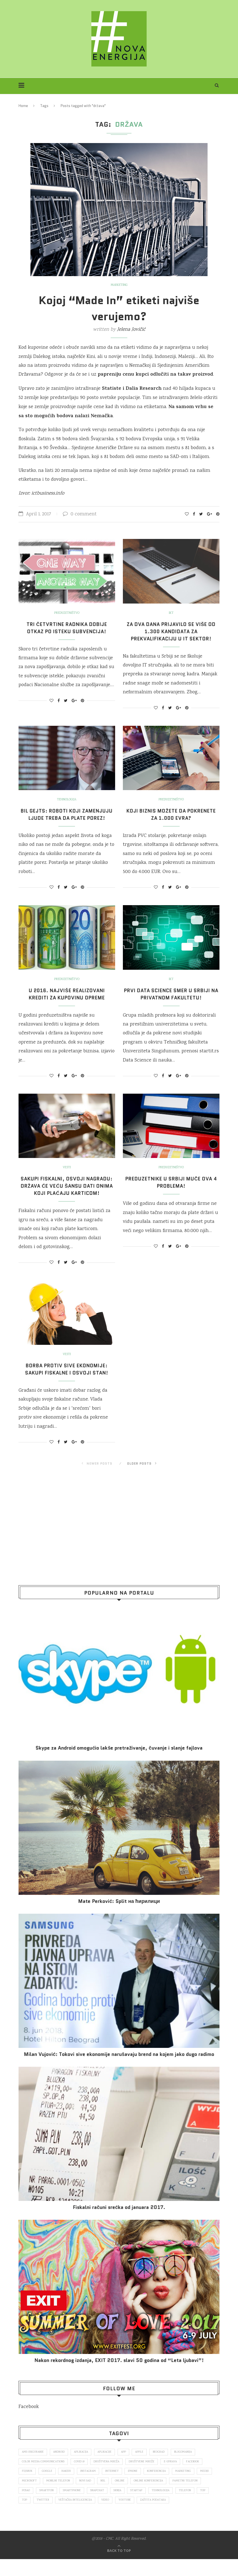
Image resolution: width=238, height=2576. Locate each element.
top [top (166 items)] (47, 2516)
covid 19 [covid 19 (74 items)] (81, 2476)
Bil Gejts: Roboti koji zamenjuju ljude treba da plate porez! (67, 818)
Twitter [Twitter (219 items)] (81, 2516)
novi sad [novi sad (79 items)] (106, 2496)
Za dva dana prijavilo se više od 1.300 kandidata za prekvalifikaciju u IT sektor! (171, 631)
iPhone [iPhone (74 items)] (138, 2486)
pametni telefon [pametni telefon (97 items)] (35, 2506)
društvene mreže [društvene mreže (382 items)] (146, 2476)
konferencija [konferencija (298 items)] (162, 2486)
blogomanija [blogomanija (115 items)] (192, 2466)
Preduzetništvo (67, 613)
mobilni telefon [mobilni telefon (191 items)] (78, 2496)
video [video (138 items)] (146, 2516)
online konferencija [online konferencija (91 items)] (172, 2496)
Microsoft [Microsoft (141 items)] (48, 2496)
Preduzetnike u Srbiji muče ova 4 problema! (171, 1189)
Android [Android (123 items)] (61, 2466)
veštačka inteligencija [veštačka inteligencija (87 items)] (114, 2516)
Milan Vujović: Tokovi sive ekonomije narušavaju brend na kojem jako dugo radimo (119, 2068)
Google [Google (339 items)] (48, 2486)
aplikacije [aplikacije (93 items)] (109, 2466)
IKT (171, 613)
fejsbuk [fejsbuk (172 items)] (27, 2486)
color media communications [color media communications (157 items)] (44, 2476)
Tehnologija (67, 800)
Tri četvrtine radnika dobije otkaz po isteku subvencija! (67, 628)
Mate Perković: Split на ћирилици (119, 1915)
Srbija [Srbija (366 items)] (158, 2506)
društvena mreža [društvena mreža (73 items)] (110, 2476)
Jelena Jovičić (131, 329)
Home (23, 105)
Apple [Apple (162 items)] (146, 2466)
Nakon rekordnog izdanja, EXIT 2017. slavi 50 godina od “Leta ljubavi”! (119, 2374)
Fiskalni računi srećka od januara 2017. (119, 2221)
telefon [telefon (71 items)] (28, 2516)
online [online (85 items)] (143, 2496)
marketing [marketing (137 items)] (190, 2486)
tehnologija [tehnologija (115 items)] (204, 2506)
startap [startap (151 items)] (179, 2506)
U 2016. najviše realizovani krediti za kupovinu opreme (67, 1001)
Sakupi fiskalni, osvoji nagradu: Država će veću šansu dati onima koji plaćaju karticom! (67, 1196)
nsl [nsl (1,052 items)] (125, 2496)
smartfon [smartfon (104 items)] (83, 2506)
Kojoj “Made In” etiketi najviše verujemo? (119, 308)
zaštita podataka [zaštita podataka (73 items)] (196, 2516)
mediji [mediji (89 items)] (26, 2496)
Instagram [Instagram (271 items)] (91, 2486)
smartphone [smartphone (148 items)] (110, 2506)
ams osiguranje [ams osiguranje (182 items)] (33, 2466)
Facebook (29, 2421)
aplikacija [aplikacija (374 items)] (84, 2466)
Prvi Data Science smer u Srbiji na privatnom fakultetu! (171, 1001)
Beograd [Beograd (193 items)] (166, 2466)
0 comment (80, 514)
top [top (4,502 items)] (62, 2516)
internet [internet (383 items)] (116, 2486)
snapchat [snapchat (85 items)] (137, 2506)
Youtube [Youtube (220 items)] (166, 2516)
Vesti (67, 1175)
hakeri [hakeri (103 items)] (68, 2486)
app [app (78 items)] (129, 2466)
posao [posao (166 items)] (62, 2506)
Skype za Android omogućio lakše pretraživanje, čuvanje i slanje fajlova (118, 1762)
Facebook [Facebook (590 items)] (199, 2476)
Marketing (119, 285)
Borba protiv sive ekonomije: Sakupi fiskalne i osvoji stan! (66, 1383)
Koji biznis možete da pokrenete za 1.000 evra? (171, 814)
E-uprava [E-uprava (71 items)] (176, 2476)
